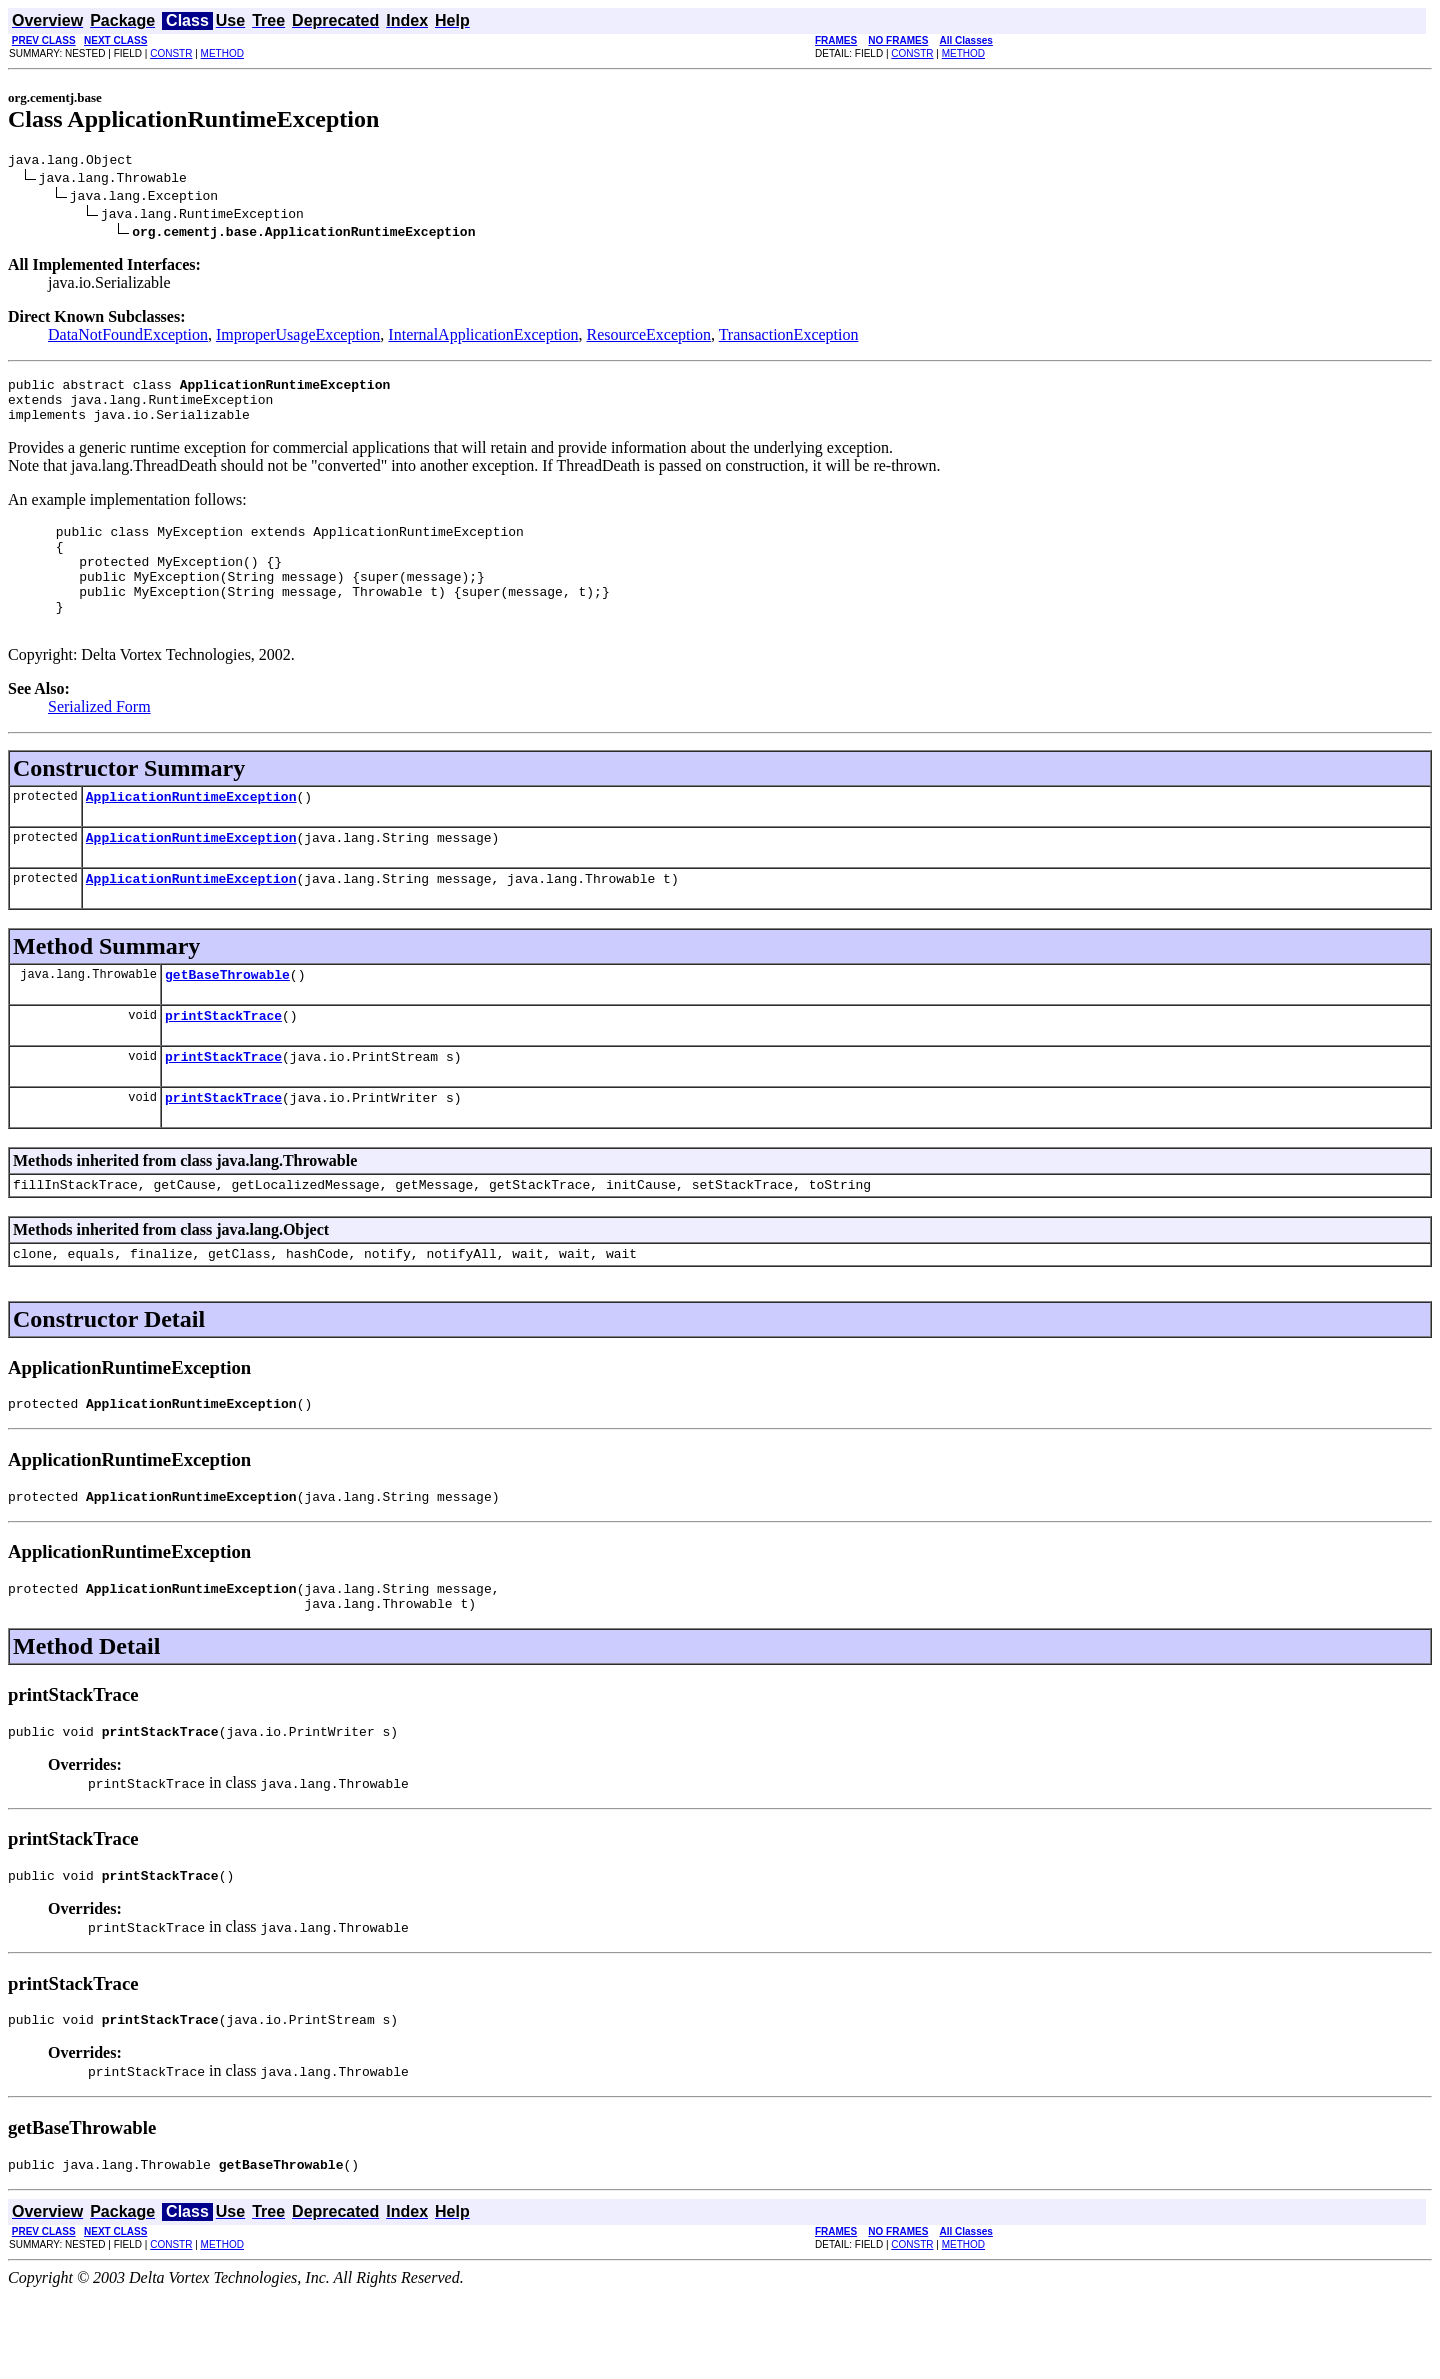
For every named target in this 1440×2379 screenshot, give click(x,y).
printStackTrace (223, 1063)
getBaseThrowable (227, 1019)
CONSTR (171, 53)
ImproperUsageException (298, 337)
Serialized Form (99, 739)
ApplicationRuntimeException (191, 832)
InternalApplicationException (483, 337)
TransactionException (789, 337)
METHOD (222, 53)
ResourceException (649, 337)
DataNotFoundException (128, 337)
